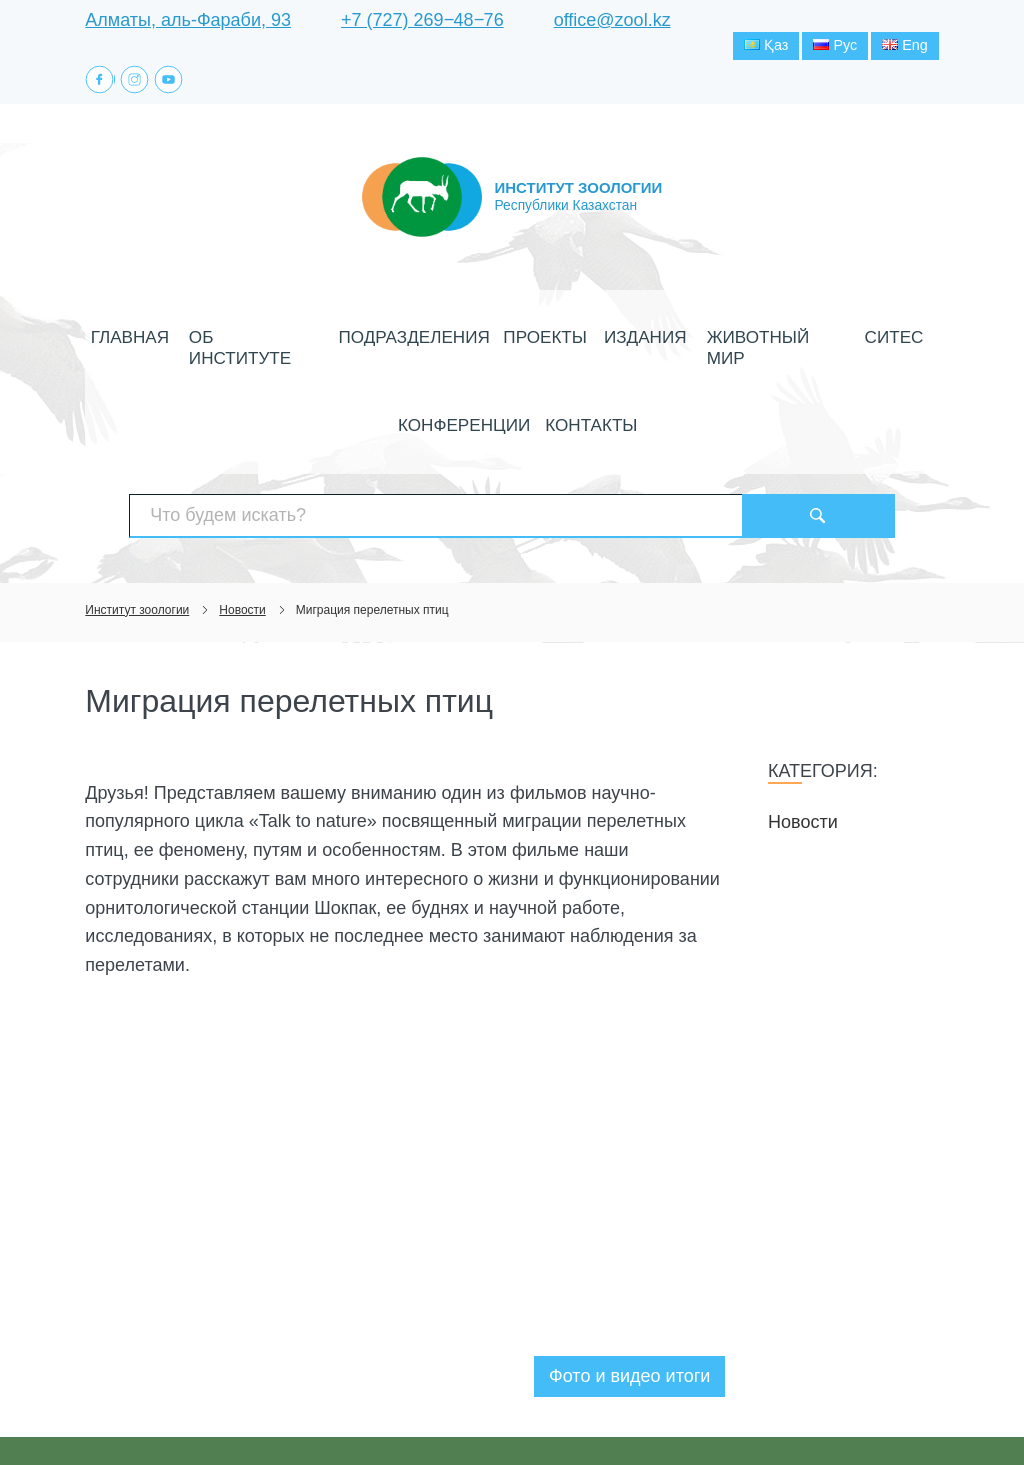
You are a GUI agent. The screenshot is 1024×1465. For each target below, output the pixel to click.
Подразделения (365, 340)
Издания (556, 340)
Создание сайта (811, 1413)
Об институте (239, 340)
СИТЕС (756, 340)
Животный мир (661, 340)
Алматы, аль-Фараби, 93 (188, 20)
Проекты (474, 340)
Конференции (847, 340)
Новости (803, 748)
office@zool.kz (612, 20)
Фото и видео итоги (629, 1302)
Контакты (512, 385)
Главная (140, 340)
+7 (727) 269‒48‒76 (422, 20)
